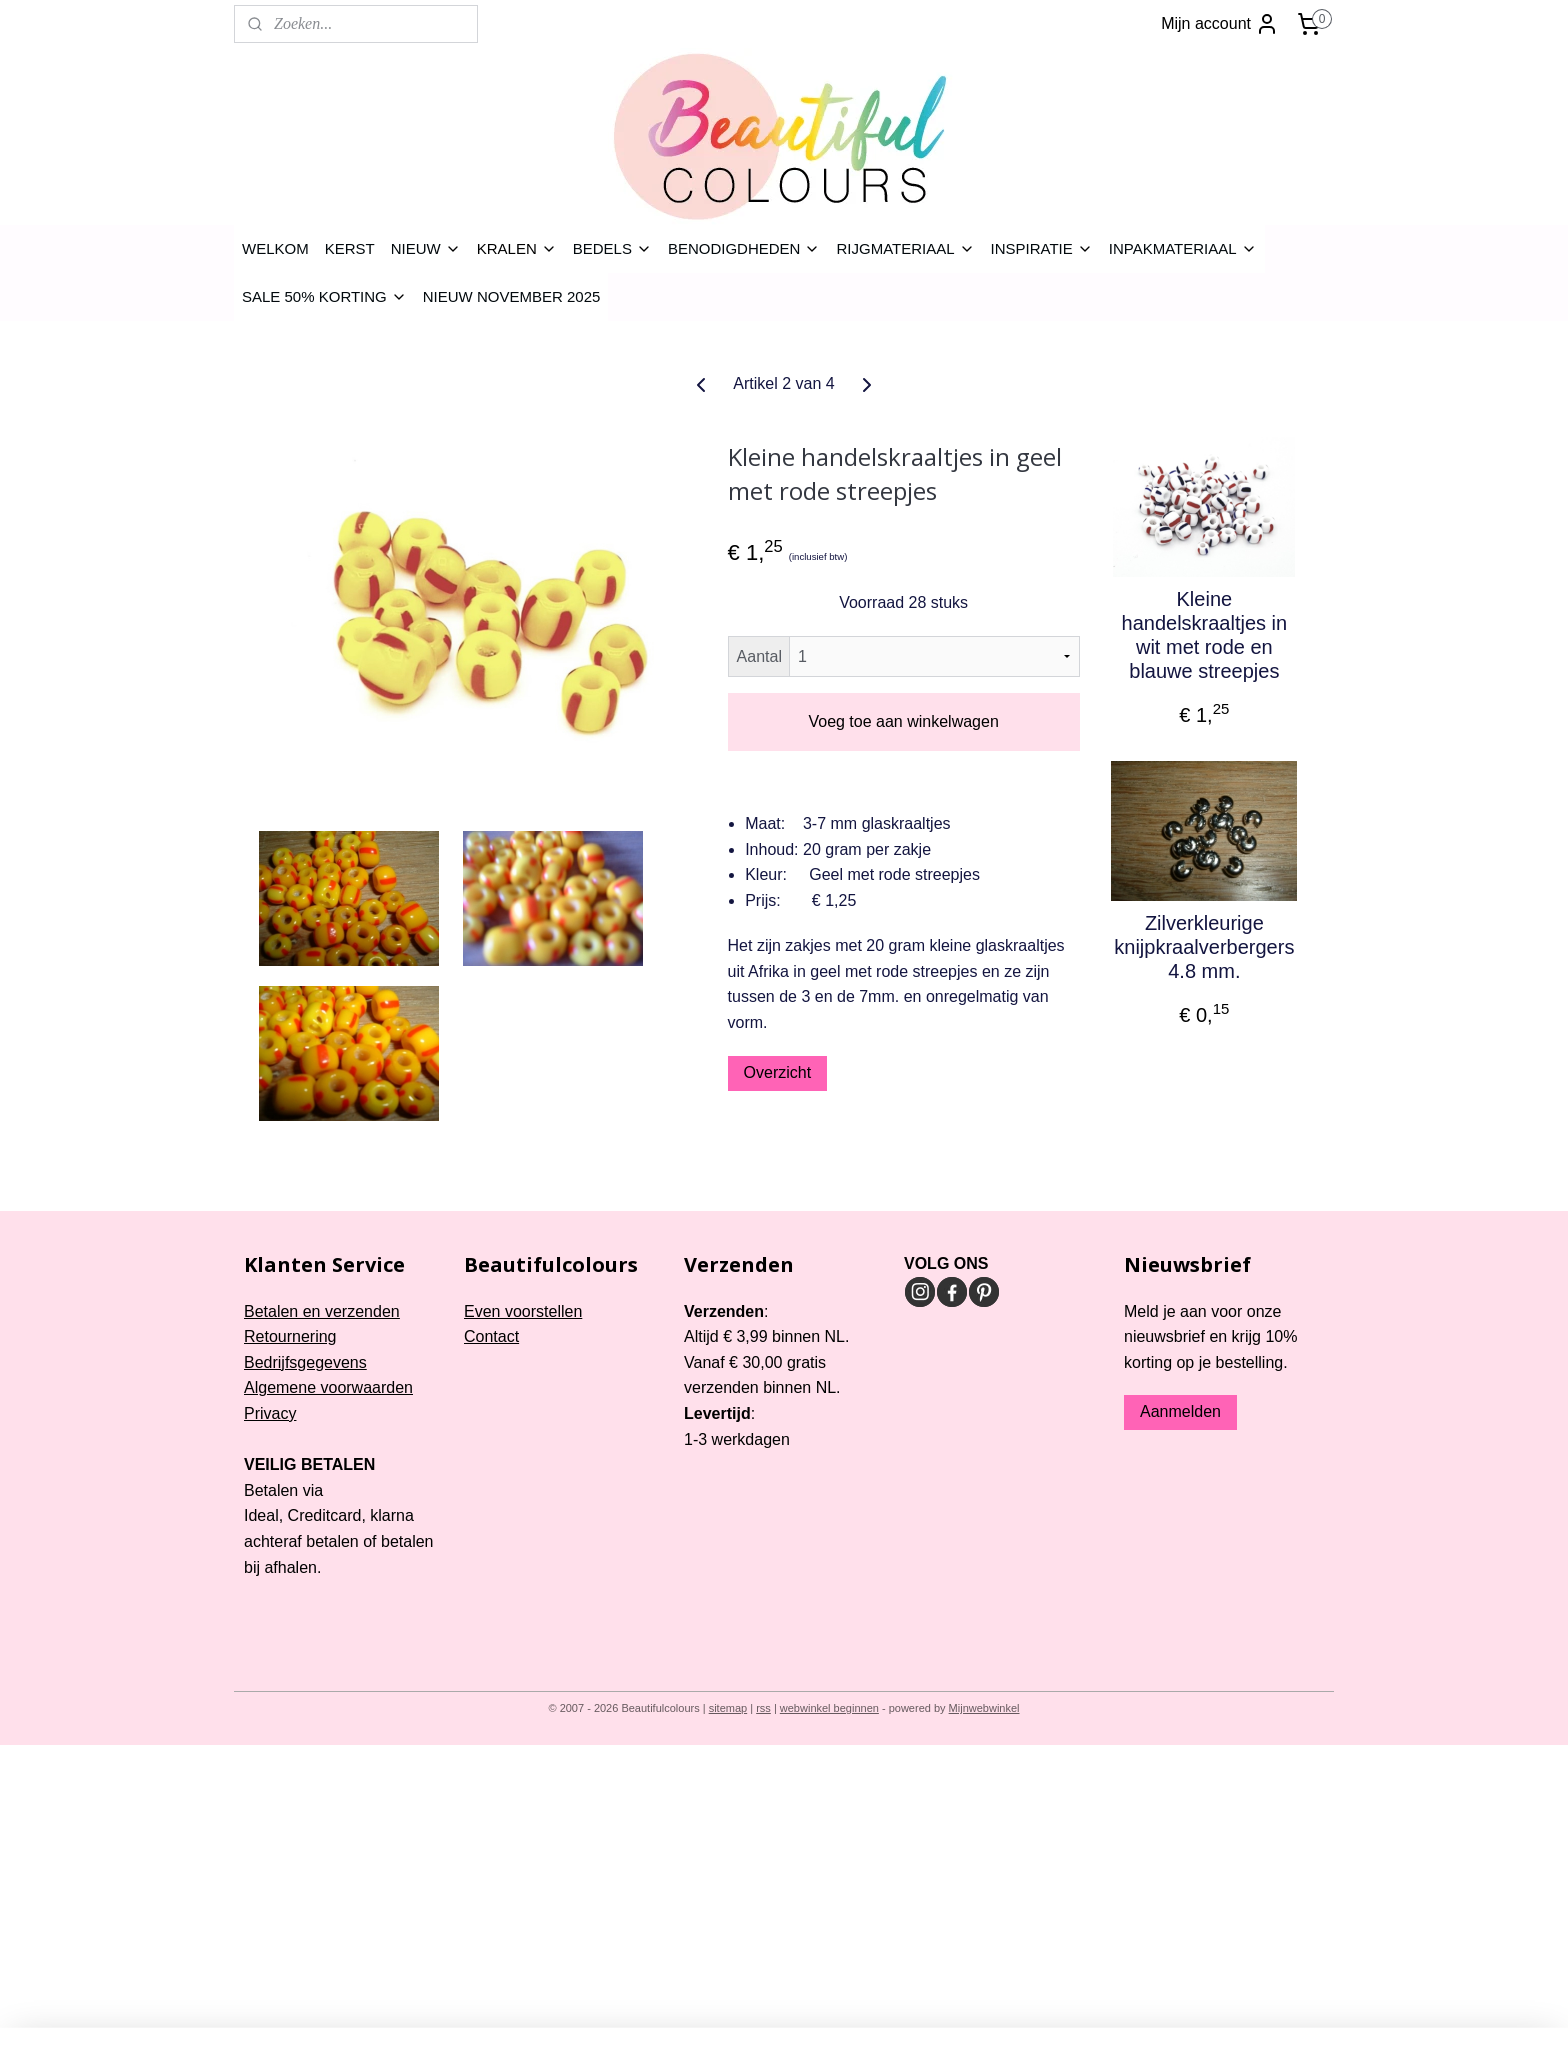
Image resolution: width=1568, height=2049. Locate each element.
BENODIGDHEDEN (744, 248)
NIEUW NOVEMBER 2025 (512, 296)
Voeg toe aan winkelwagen (903, 721)
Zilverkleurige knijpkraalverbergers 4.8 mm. (1204, 947)
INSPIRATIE (1042, 248)
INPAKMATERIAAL (1183, 248)
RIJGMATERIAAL (905, 248)
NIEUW (426, 248)
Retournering (290, 1336)
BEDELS (612, 248)
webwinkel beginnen (829, 1708)
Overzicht (778, 1072)
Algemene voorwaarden (328, 1387)
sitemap (728, 1708)
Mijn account (1220, 24)
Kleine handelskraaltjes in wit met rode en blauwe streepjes (1205, 635)
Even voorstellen (523, 1311)
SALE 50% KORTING (324, 296)
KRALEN (517, 248)
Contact (491, 1336)
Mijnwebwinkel (984, 1708)
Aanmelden (1180, 1411)
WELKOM (275, 248)
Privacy (270, 1413)
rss (763, 1708)
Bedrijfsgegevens (305, 1362)
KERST (350, 248)
